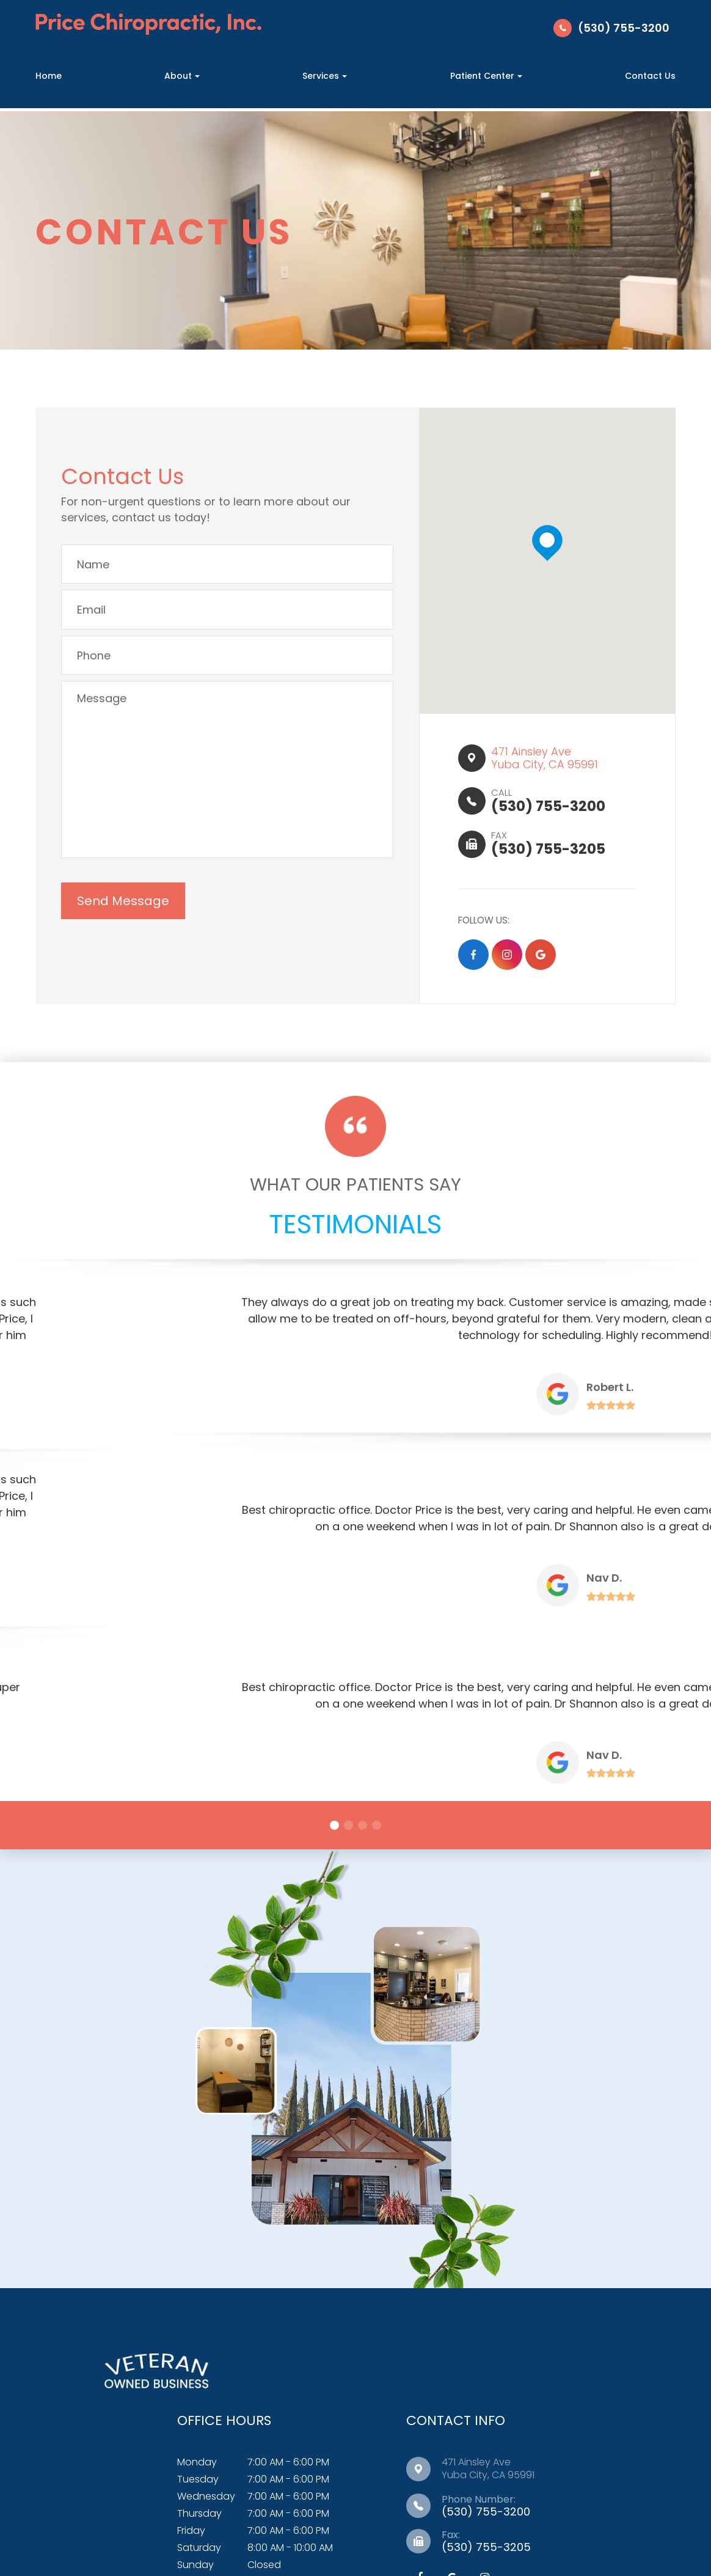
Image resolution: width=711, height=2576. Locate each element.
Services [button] (324, 76)
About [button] (182, 76)
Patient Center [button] (486, 76)
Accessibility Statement (414, 2522)
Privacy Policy (511, 2522)
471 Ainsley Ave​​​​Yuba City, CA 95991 (549, 764)
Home (48, 76)
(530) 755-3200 (623, 27)
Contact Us (650, 76)
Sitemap (572, 2522)
